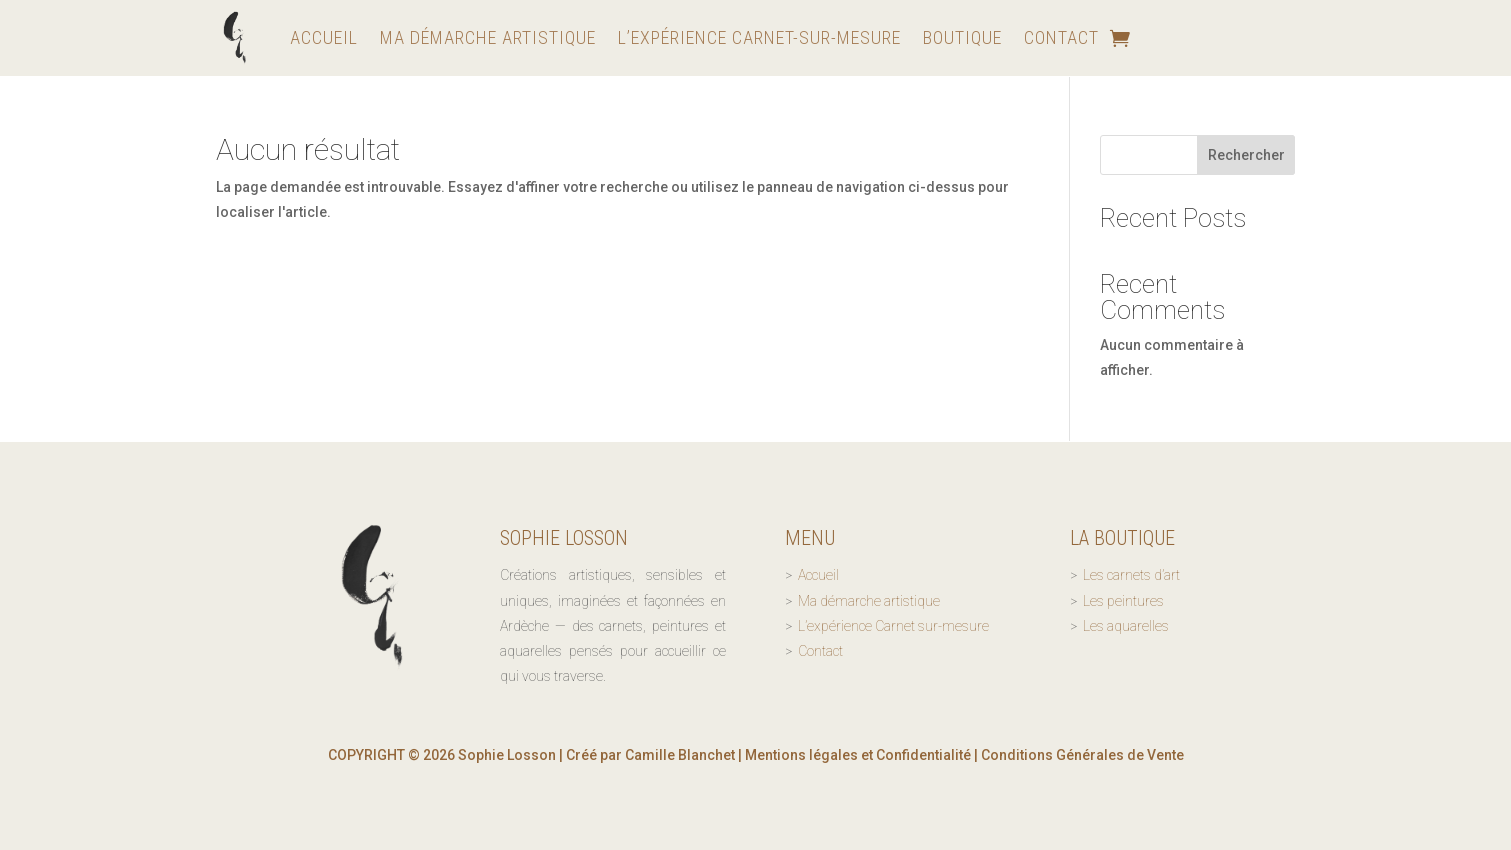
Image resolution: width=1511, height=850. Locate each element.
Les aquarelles (1126, 626)
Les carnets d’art (1131, 575)
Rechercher (1246, 155)
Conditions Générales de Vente (1082, 755)
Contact (1061, 37)
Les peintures (1123, 601)
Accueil (324, 37)
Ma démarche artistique (488, 37)
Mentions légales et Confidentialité (858, 755)
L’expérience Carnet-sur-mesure (759, 37)
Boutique (962, 37)
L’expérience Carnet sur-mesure (893, 626)
